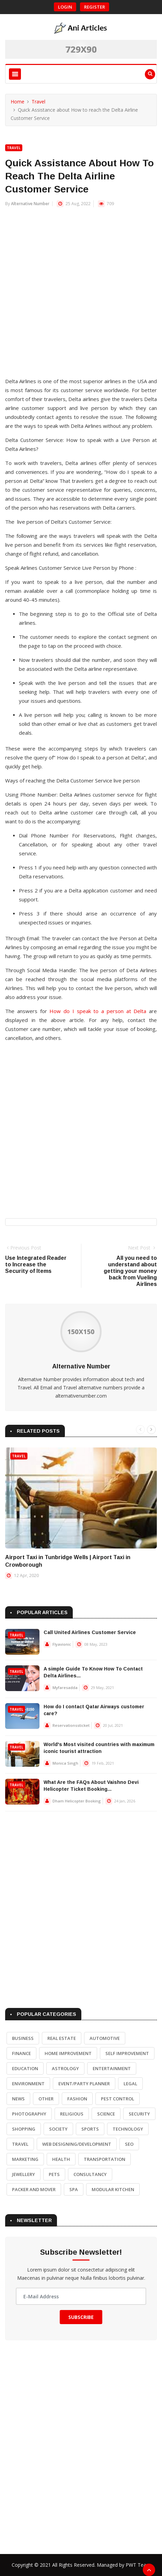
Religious (71, 2114)
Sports (90, 2129)
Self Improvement (127, 2053)
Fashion (77, 2099)
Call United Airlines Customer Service (90, 1632)
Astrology (65, 2068)
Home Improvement (68, 2053)
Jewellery (23, 2174)
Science (106, 2114)
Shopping (23, 2129)
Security (139, 2114)
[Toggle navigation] (15, 74)
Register (94, 7)
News (18, 2099)
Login (65, 7)
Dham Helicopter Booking (77, 1800)
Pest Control (117, 2099)
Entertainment (112, 2068)
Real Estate (61, 2038)
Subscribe (81, 2317)
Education (25, 2068)
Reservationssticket (71, 1725)
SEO (129, 2144)
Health (61, 2159)
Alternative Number (30, 204)
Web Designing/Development (76, 2144)
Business (23, 2038)
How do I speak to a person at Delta (97, 1011)
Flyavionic (62, 1644)
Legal (130, 2083)
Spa (73, 2189)
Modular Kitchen (113, 2189)
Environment (28, 2083)
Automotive (105, 2038)
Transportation (104, 2159)
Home (17, 101)
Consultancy (90, 2174)
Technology (128, 2129)
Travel (38, 101)
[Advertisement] (81, 295)
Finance (21, 2053)
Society (58, 2129)
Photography (29, 2114)
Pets (54, 2174)
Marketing (25, 2159)
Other (46, 2099)
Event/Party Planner (84, 2083)
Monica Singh (65, 1763)
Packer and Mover (34, 2189)
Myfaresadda (65, 1687)
